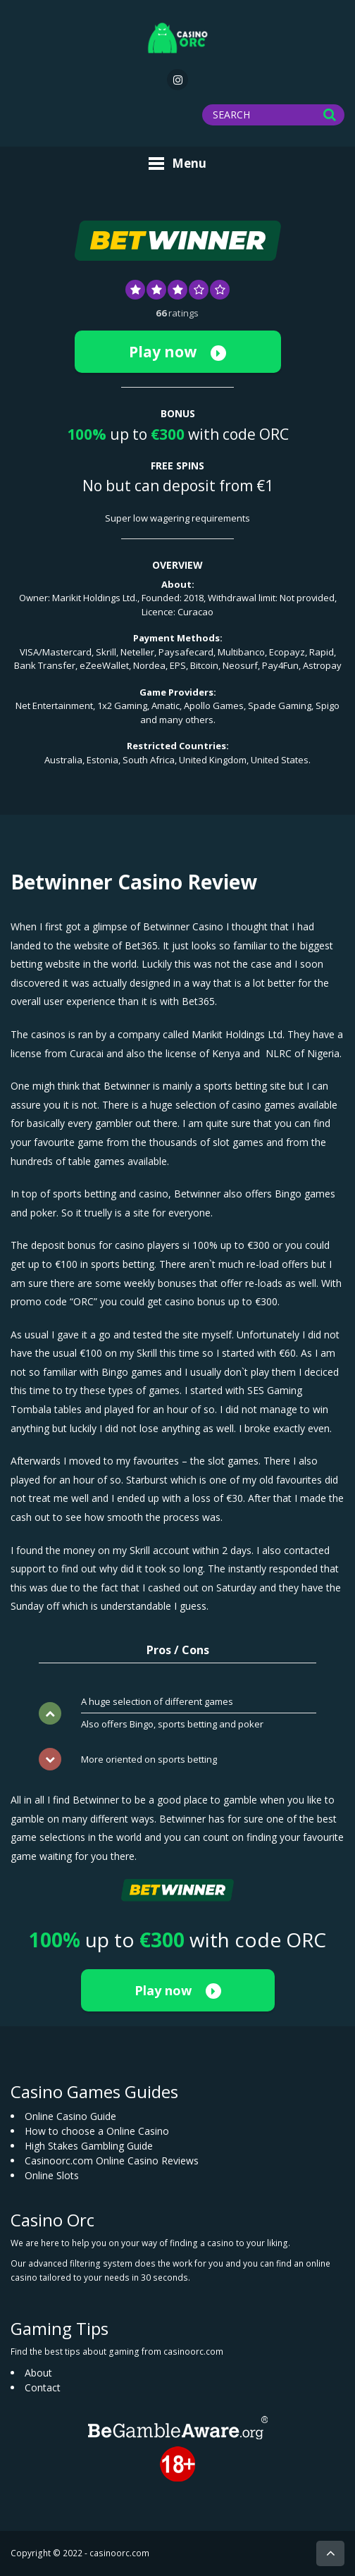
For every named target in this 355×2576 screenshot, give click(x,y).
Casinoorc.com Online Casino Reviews (112, 2160)
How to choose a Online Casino (97, 2131)
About (38, 2372)
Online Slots (52, 2175)
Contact (43, 2387)
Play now (177, 352)
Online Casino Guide (70, 2116)
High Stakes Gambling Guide (89, 2145)
